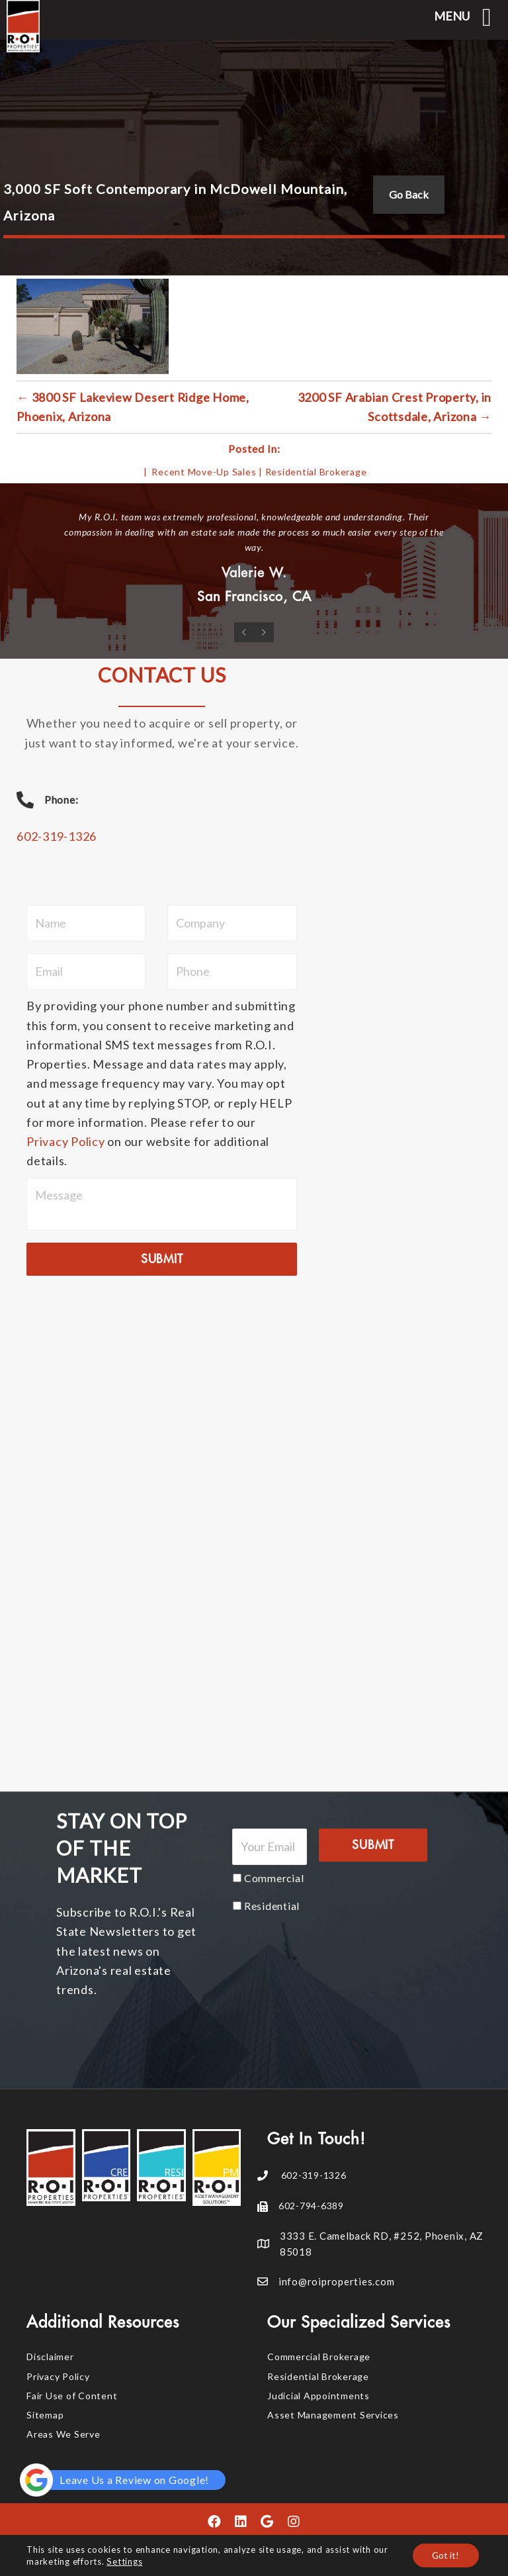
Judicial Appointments (318, 2395)
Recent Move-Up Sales (203, 471)
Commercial (274, 1877)
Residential (272, 1905)
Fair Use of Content (71, 2395)
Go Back (409, 194)
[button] (214, 2521)
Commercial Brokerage (318, 2356)
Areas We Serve (63, 2434)
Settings (124, 2561)
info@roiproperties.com (336, 2281)
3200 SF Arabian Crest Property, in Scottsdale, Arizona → (395, 407)
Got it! (445, 2555)
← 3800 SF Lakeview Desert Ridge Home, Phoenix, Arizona (133, 407)
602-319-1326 (57, 836)
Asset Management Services (333, 2414)
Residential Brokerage (316, 471)
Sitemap (45, 2414)
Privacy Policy (65, 1141)
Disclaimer (50, 2356)
